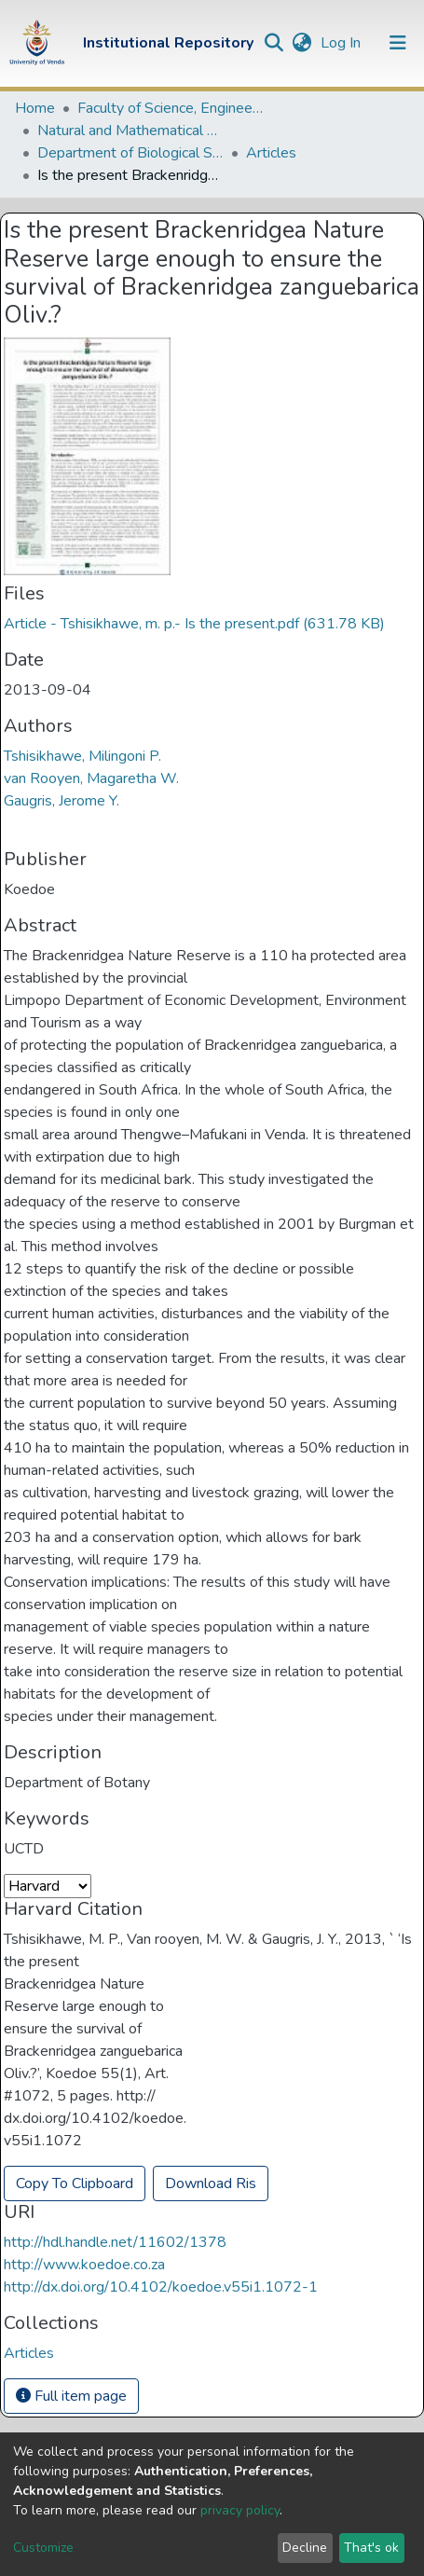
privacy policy (240, 2510)
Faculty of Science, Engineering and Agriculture (170, 108)
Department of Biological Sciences (130, 153)
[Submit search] (273, 43)
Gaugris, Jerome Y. (61, 801)
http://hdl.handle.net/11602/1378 (115, 2242)
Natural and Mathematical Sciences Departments (130, 130)
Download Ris (210, 2183)
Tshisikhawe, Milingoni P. (82, 756)
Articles (271, 153)
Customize (43, 2547)
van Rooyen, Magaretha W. (91, 778)
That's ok (371, 2547)
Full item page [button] (71, 2396)
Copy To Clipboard (74, 2183)
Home (35, 108)
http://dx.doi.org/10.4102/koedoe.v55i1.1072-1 (161, 2287)
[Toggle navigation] (398, 43)
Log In (342, 43)
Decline (304, 2547)
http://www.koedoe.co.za (84, 2264)
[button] (301, 43)
